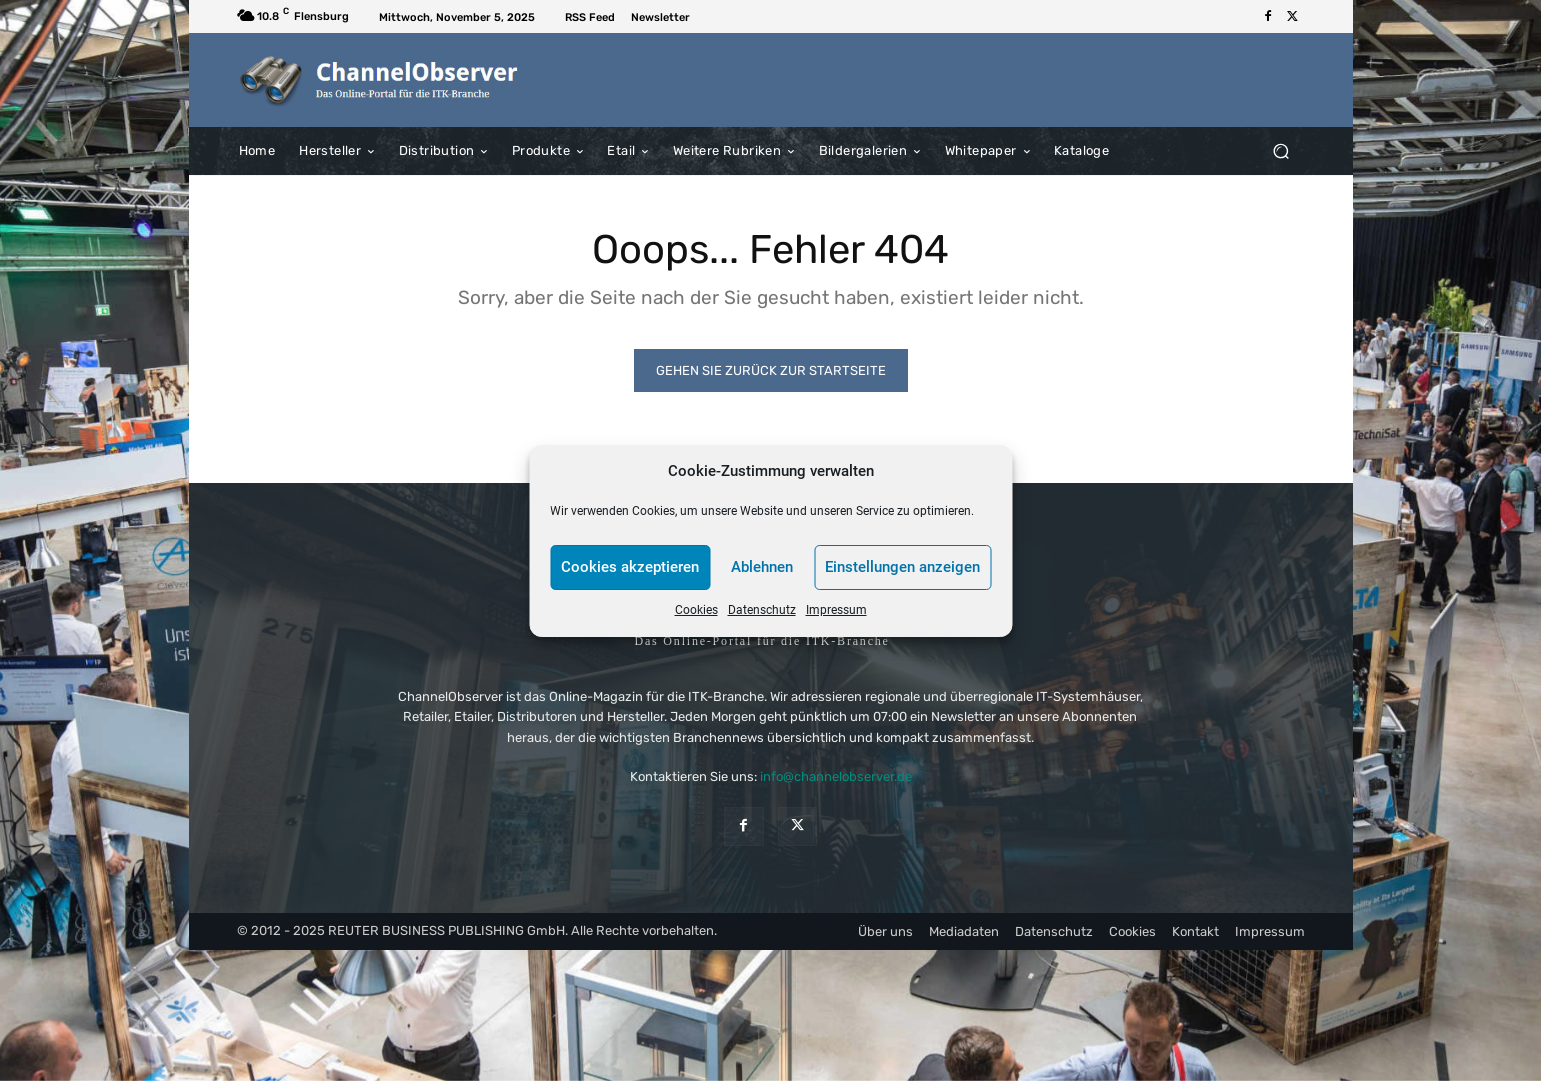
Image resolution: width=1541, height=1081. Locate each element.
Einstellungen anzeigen (902, 567)
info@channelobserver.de (836, 776)
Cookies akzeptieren (630, 567)
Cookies (696, 610)
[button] (1281, 150)
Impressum (836, 610)
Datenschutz (762, 610)
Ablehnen (762, 567)
